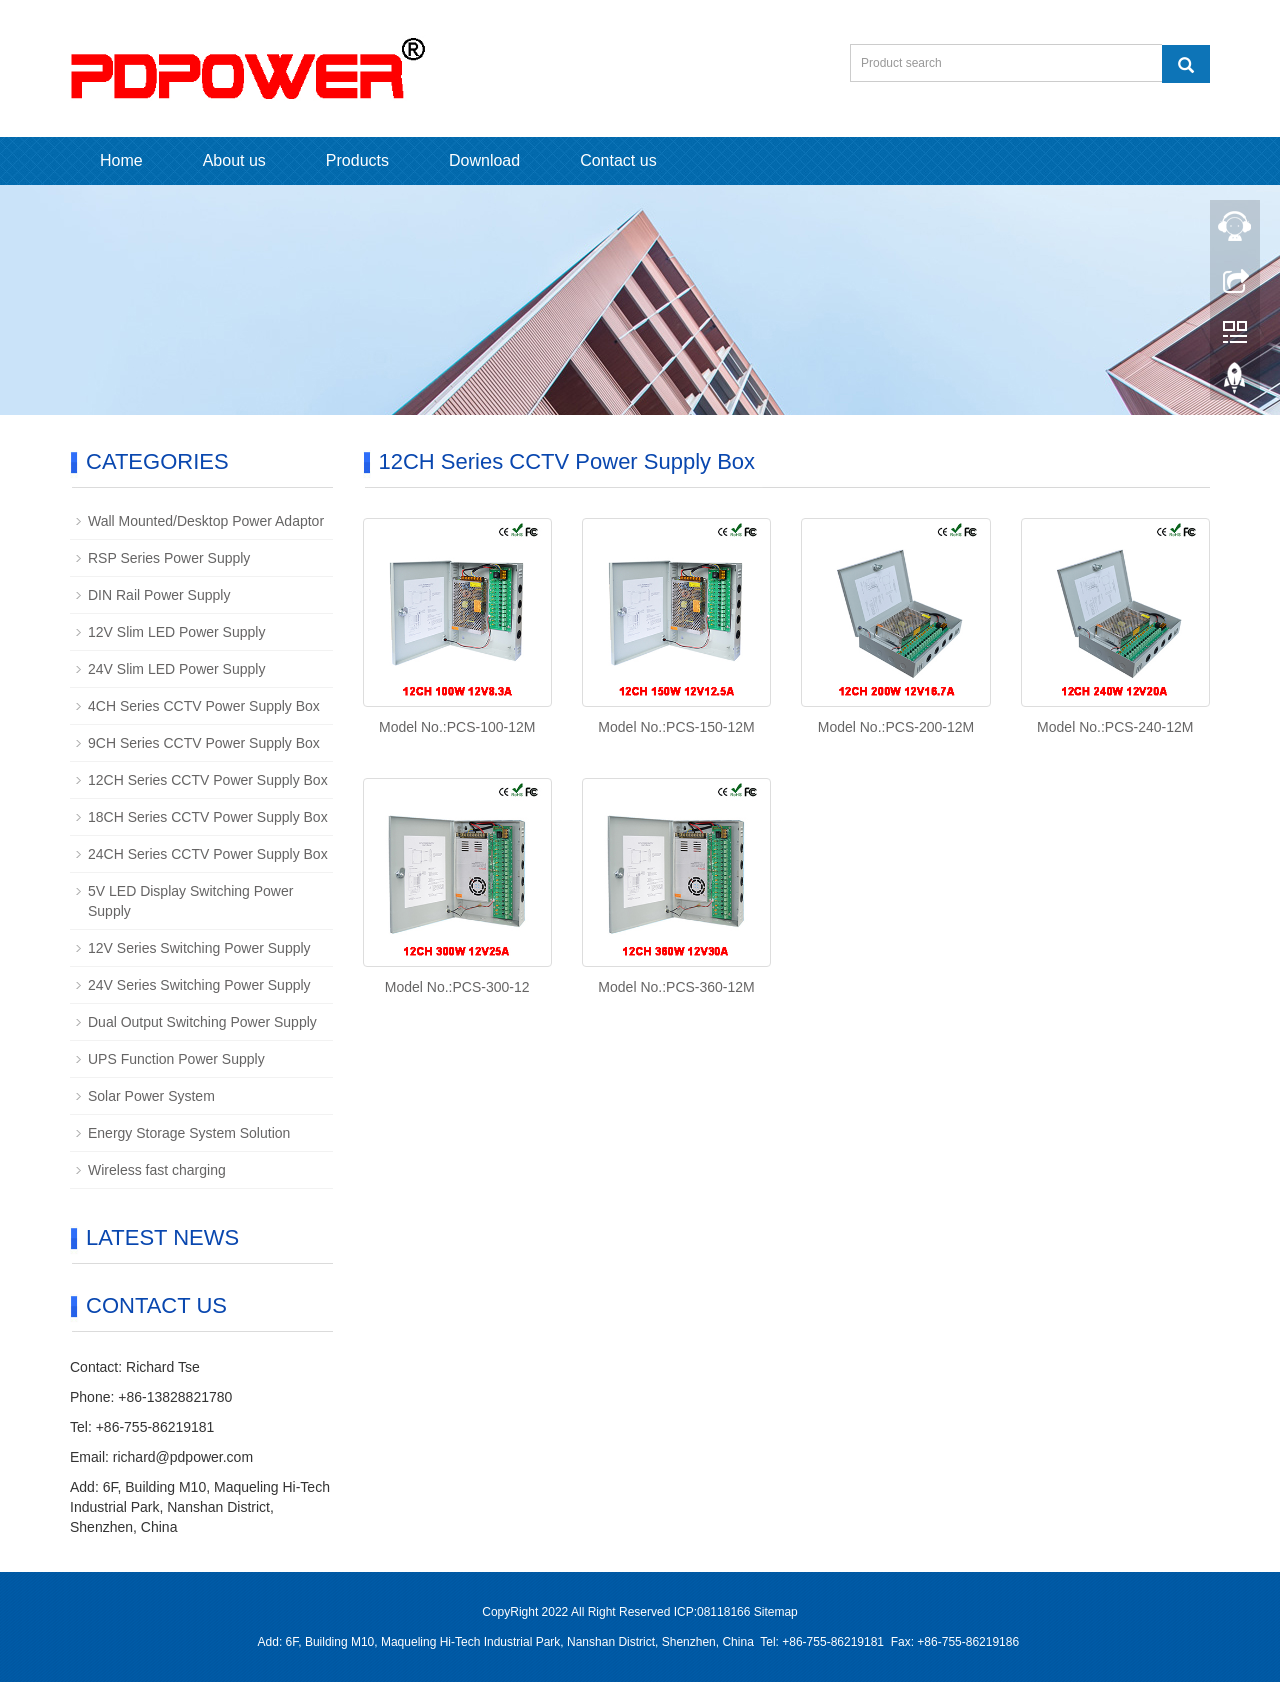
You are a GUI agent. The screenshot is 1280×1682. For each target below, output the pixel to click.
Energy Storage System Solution (189, 1133)
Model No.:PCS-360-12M (676, 987)
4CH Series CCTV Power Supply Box (204, 706)
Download (484, 160)
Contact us (618, 160)
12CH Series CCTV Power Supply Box (208, 780)
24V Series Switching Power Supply (199, 985)
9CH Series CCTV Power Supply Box (204, 743)
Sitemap (776, 1612)
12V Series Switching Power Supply (199, 948)
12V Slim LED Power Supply (176, 632)
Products (357, 160)
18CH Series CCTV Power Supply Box (208, 817)
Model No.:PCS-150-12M (676, 727)
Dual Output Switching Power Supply (202, 1022)
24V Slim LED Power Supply (176, 669)
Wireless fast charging (157, 1170)
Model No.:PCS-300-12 (457, 987)
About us (234, 160)
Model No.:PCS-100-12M (457, 727)
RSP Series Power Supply (169, 558)
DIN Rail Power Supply (159, 595)
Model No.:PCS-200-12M (896, 727)
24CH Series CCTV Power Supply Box (208, 854)
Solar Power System (151, 1096)
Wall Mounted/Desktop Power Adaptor (206, 521)
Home (121, 160)
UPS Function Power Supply (176, 1059)
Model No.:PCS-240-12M (1115, 727)
